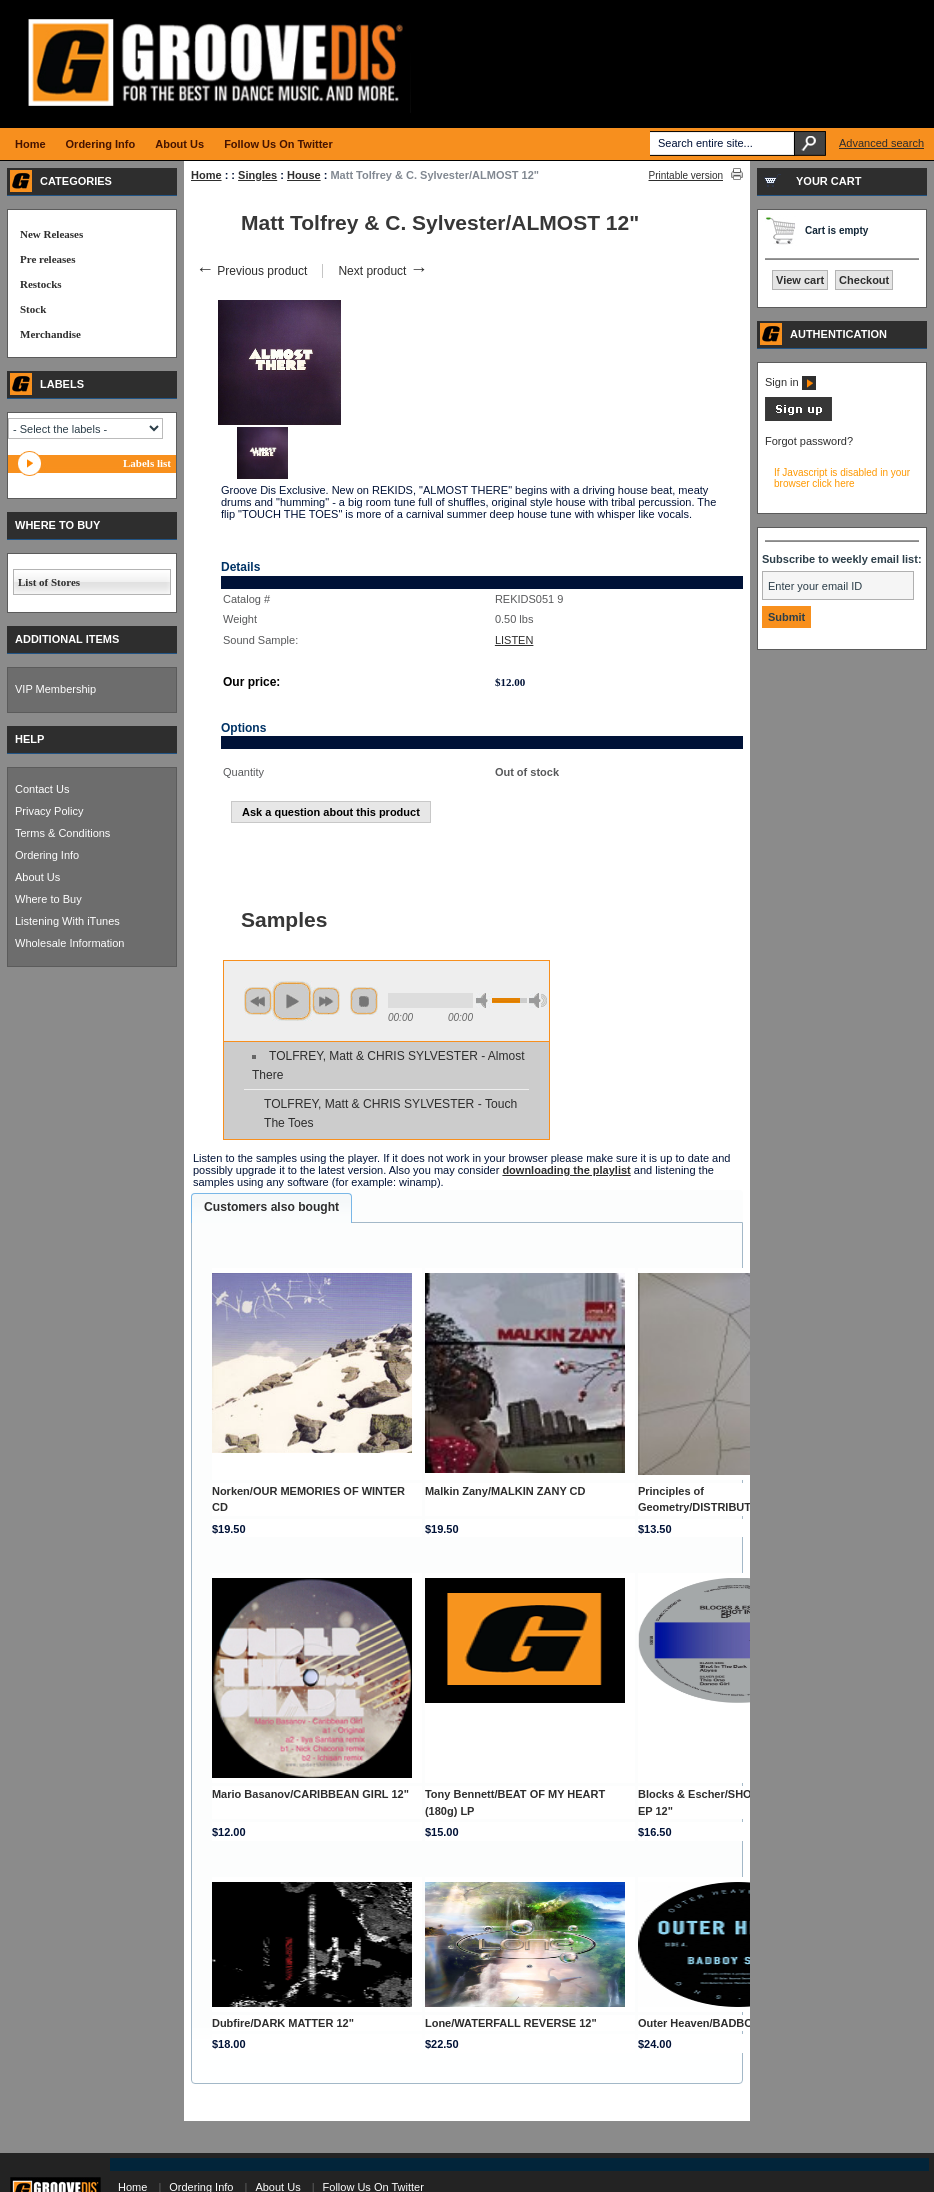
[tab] (271, 1208)
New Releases (51, 234)
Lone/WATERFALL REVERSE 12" (511, 2023)
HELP (29, 739)
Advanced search (881, 143)
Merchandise (50, 334)
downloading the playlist (566, 1170)
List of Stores (49, 582)
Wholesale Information (69, 943)
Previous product (251, 271)
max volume (538, 1000)
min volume (485, 1000)
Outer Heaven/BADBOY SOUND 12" (730, 2023)
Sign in (790, 382)
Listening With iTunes (67, 921)
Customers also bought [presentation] (271, 1207)
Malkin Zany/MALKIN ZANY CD (505, 1491)
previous (258, 1001)
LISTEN (514, 640)
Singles (257, 175)
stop (364, 1001)
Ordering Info (47, 855)
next (326, 1001)
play (292, 1001)
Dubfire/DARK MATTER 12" (283, 2023)
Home (206, 175)
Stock (33, 309)
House (304, 175)
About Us (37, 877)
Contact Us (42, 789)
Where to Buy (48, 899)
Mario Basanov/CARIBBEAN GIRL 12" (310, 1794)
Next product (382, 271)
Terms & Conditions (62, 833)
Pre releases (47, 259)
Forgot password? (809, 441)
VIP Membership (55, 689)
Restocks (41, 284)
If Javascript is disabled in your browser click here (842, 478)
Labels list (147, 463)
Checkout (864, 280)
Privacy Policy (49, 811)
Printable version (686, 175)
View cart (800, 280)
